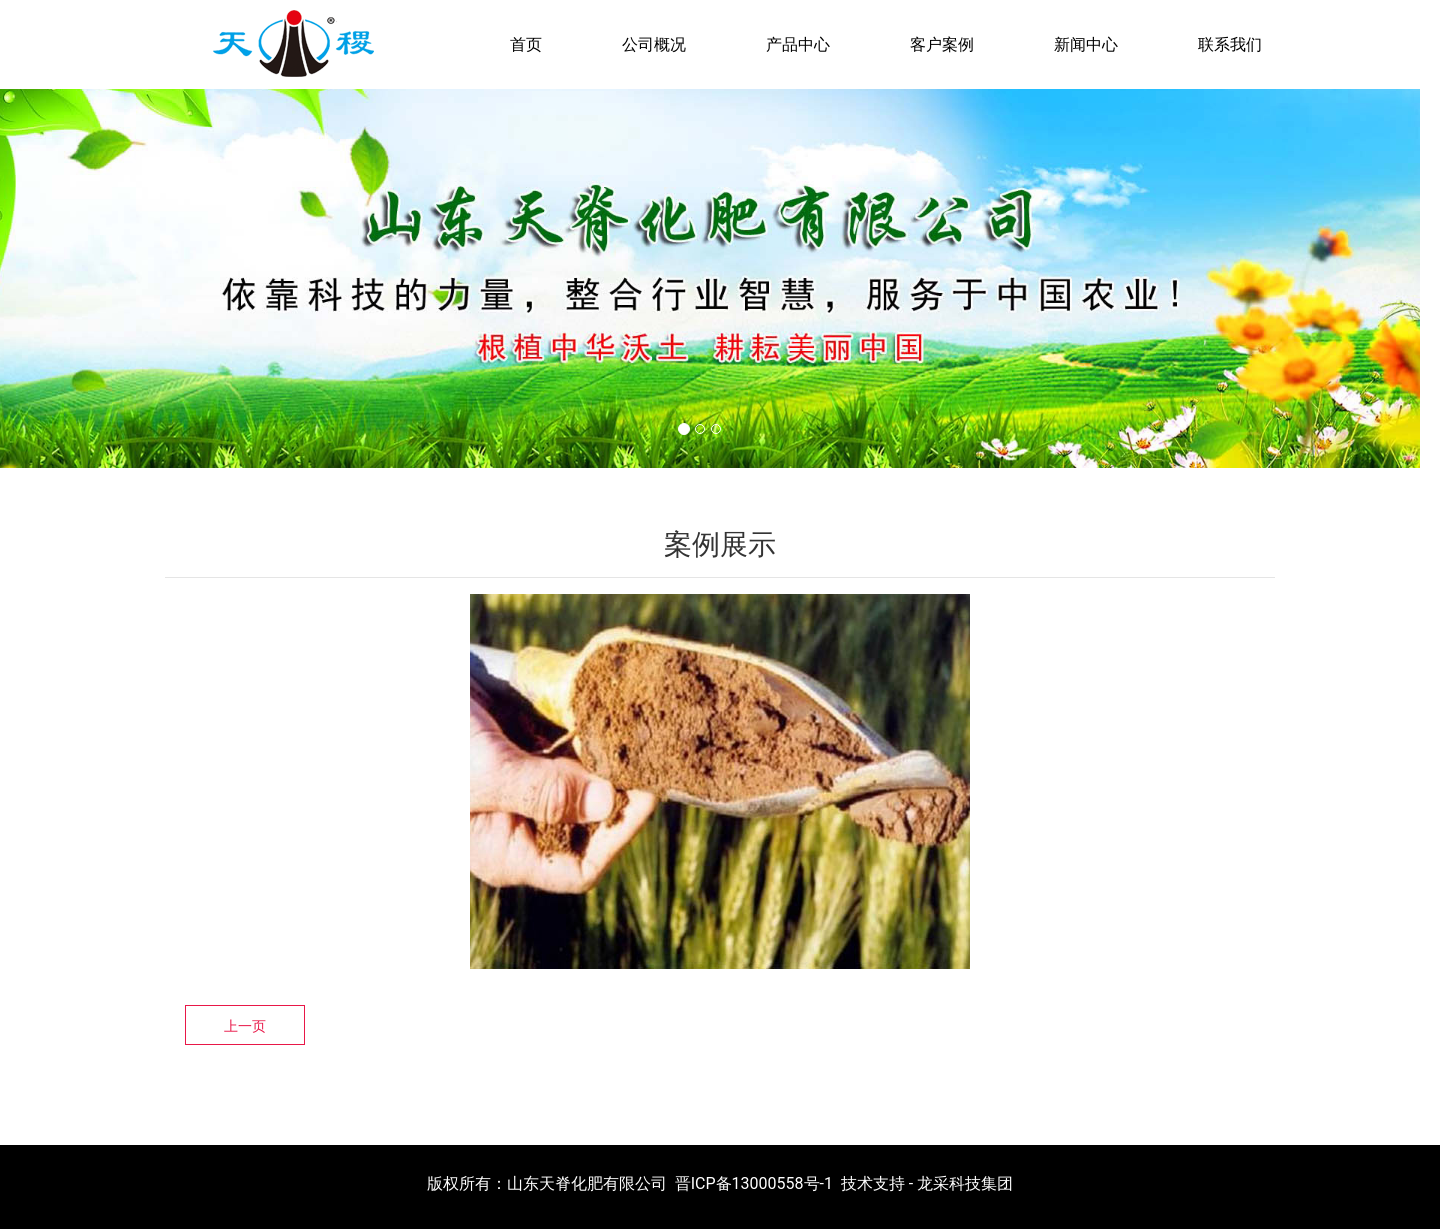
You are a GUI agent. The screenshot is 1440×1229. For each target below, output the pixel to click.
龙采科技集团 (965, 1183)
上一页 (245, 1026)
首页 (526, 44)
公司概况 (654, 44)
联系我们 (1230, 44)
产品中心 (798, 44)
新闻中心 (1086, 44)
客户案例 (942, 44)
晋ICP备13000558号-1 (754, 1183)
